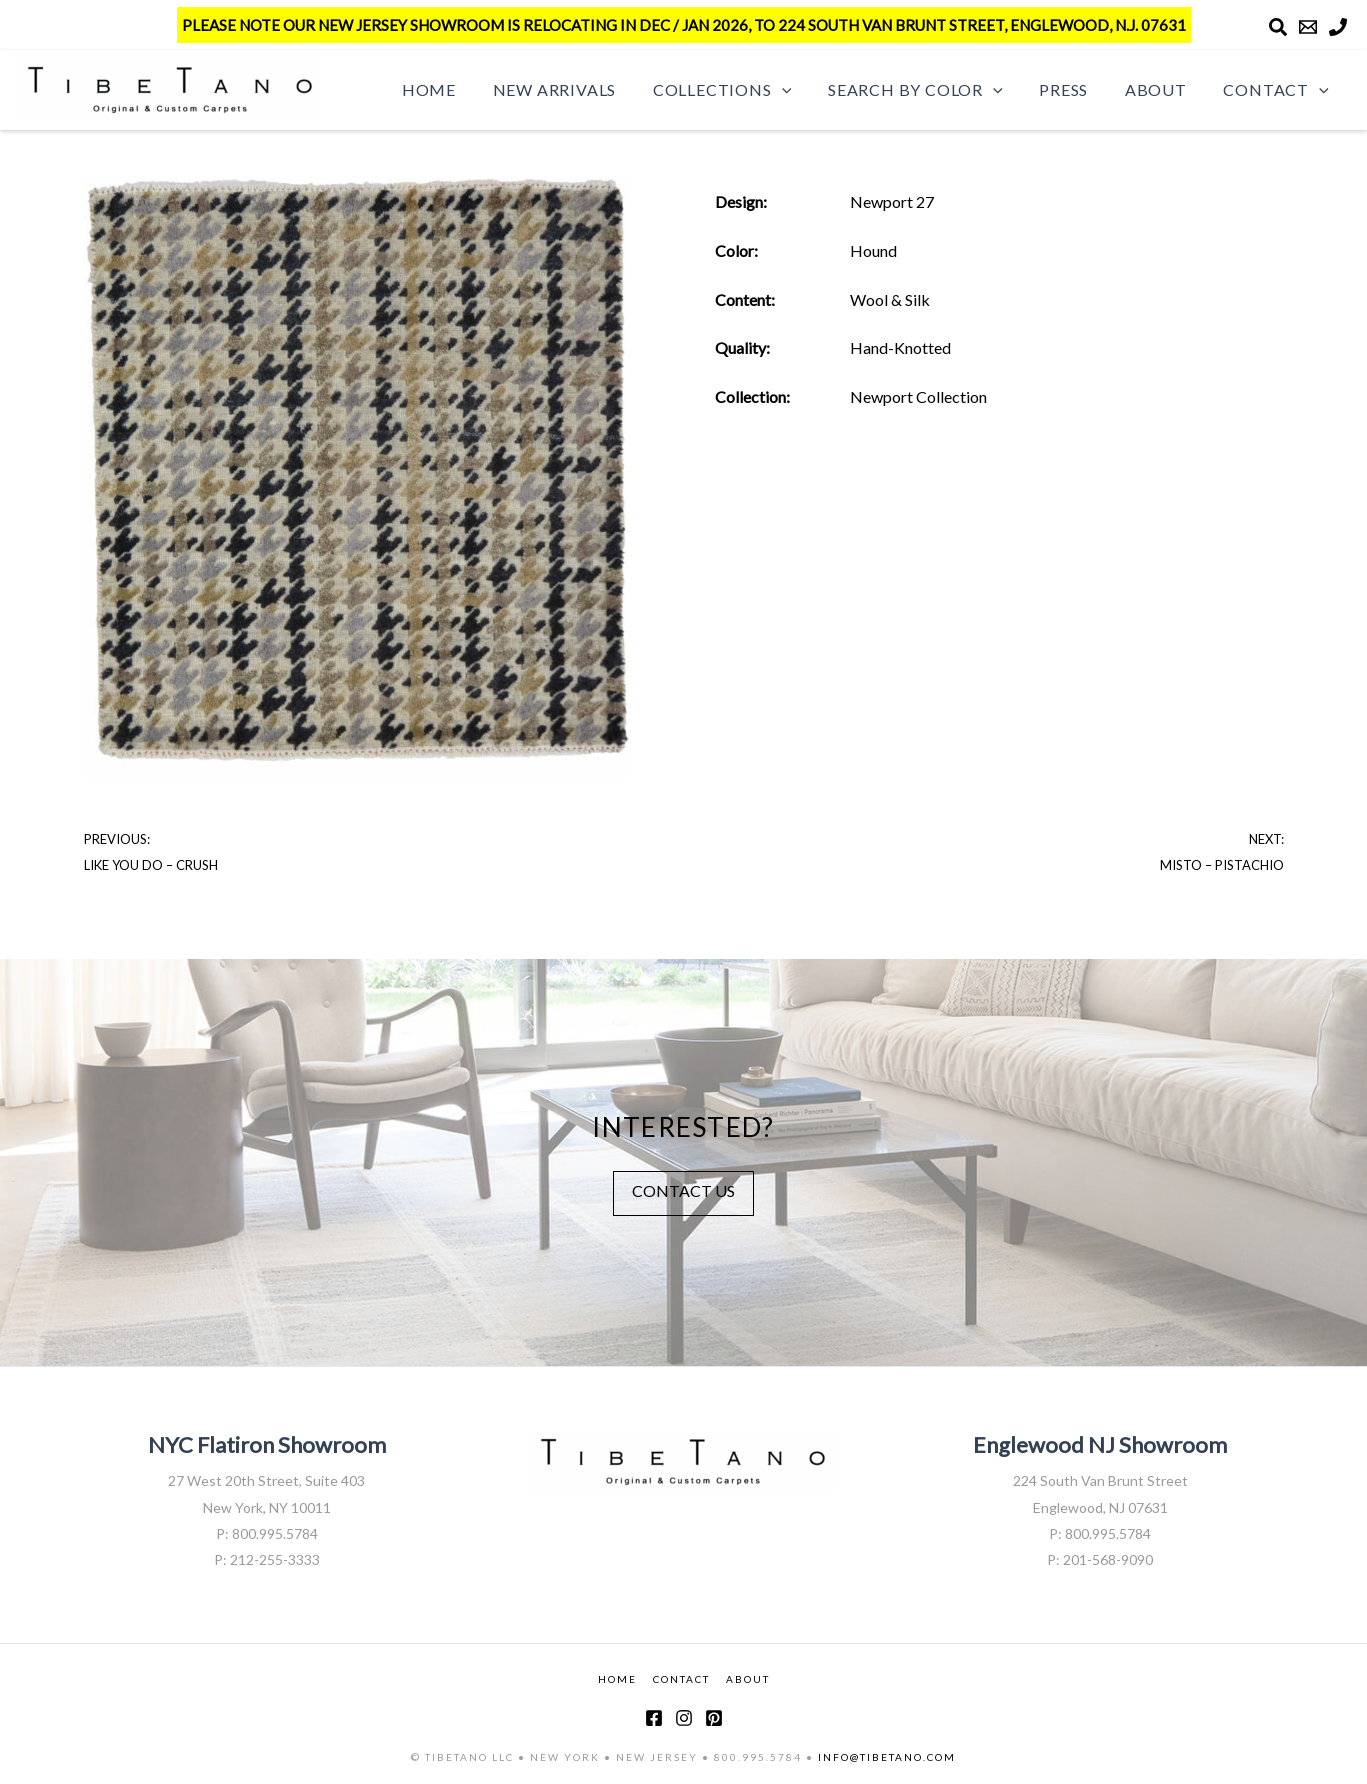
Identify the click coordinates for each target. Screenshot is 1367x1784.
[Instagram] (684, 1718)
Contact (1278, 90)
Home (459, 89)
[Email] (1308, 27)
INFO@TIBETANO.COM (887, 1757)
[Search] (1278, 27)
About (1163, 89)
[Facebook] (654, 1718)
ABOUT (748, 1679)
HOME (617, 1679)
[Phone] (1338, 27)
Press (1075, 89)
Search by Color (931, 90)
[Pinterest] (714, 1718)
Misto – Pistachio (1222, 865)
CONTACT (681, 1679)
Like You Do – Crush (151, 865)
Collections (743, 90)
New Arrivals (580, 89)
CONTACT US (683, 1190)
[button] (803, 90)
